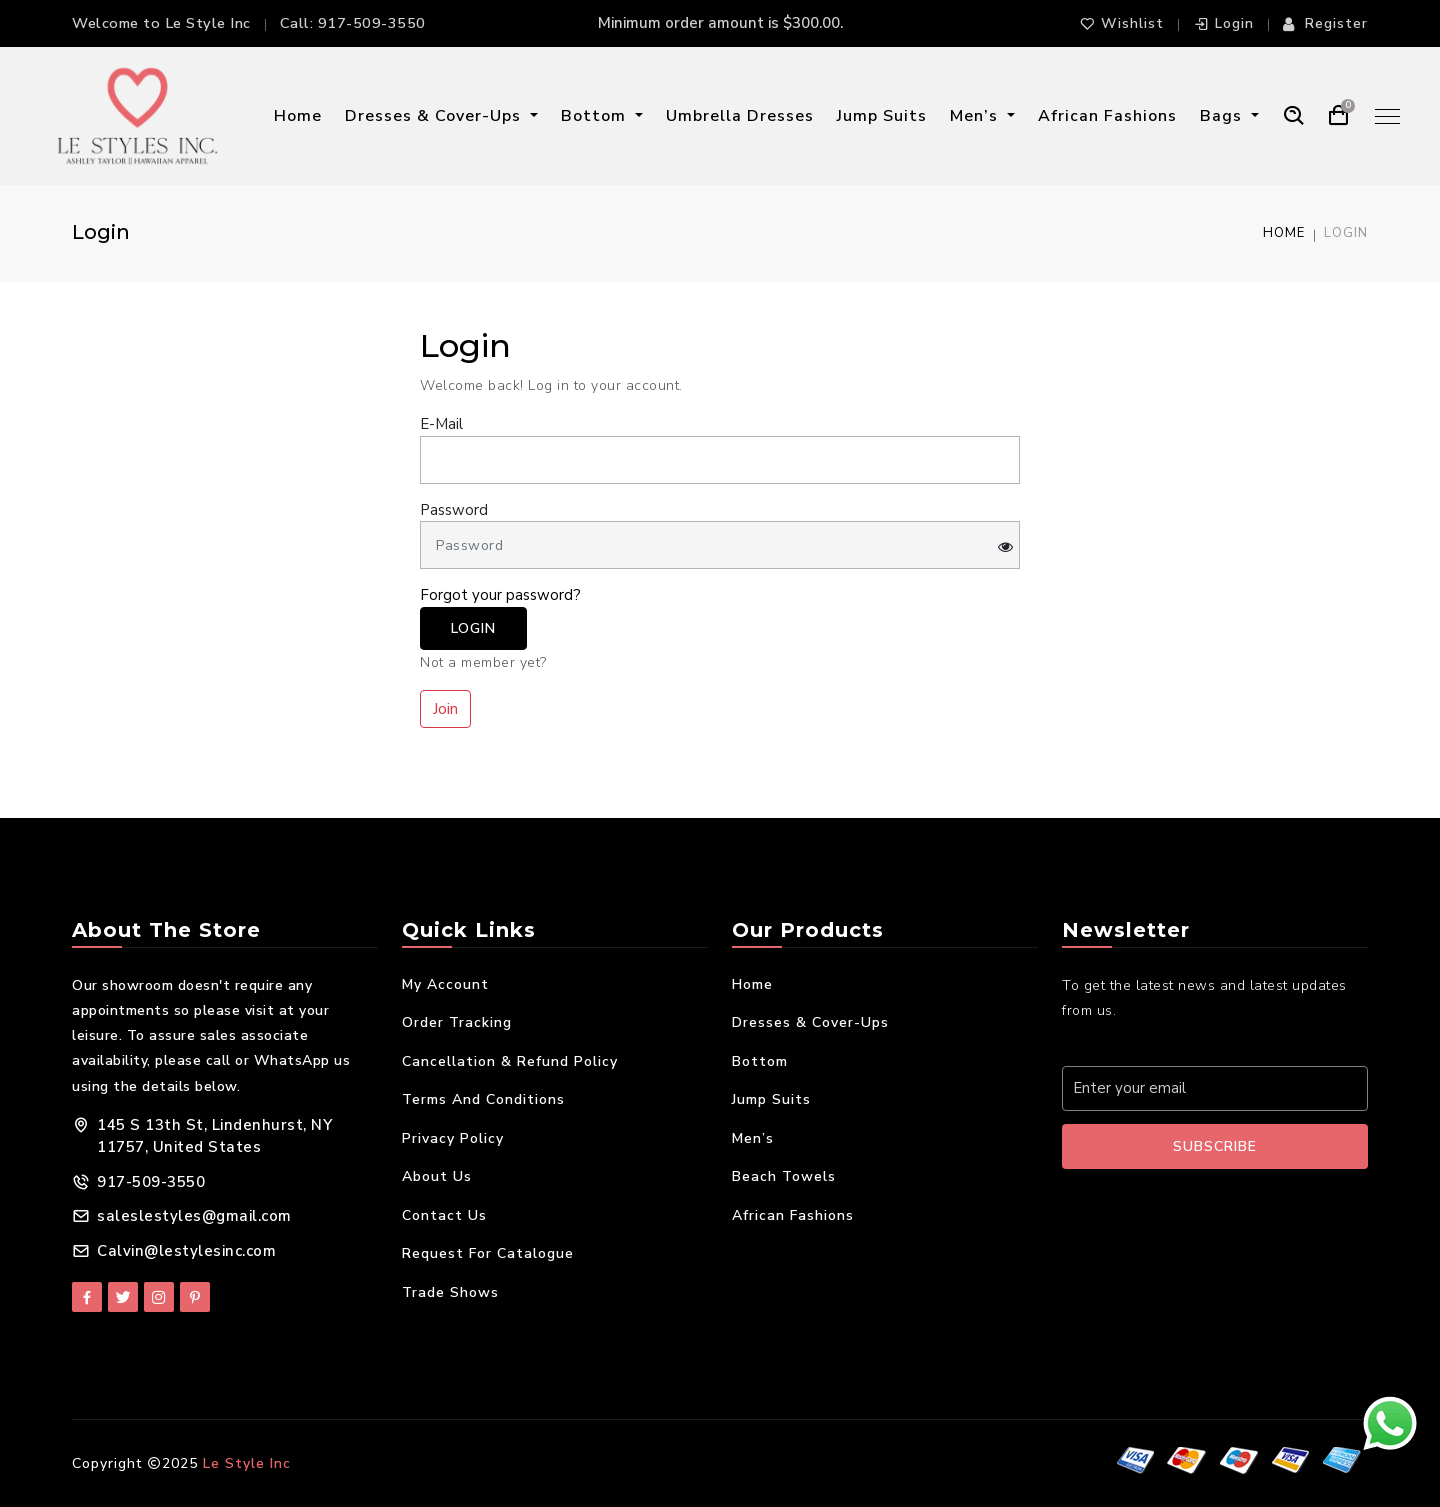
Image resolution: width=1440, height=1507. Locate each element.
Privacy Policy (453, 1138)
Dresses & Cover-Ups (435, 116)
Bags (1223, 116)
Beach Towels (784, 1176)
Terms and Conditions (483, 1099)
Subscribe (1215, 1146)
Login (1223, 23)
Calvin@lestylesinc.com (186, 1251)
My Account (445, 984)
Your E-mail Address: (1146, 1044)
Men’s (976, 116)
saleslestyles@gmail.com (194, 1216)
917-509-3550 (372, 23)
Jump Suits (882, 116)
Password (454, 510)
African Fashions (1107, 116)
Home (298, 116)
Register (1325, 23)
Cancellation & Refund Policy (510, 1061)
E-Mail (441, 424)
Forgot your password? (500, 595)
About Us (437, 1176)
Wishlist (1121, 23)
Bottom (596, 116)
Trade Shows (450, 1292)
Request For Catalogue (488, 1253)
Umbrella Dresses (740, 116)
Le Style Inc (247, 1463)
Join (445, 709)
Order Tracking (457, 1022)
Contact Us (444, 1215)
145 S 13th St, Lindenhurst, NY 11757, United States (214, 1136)
